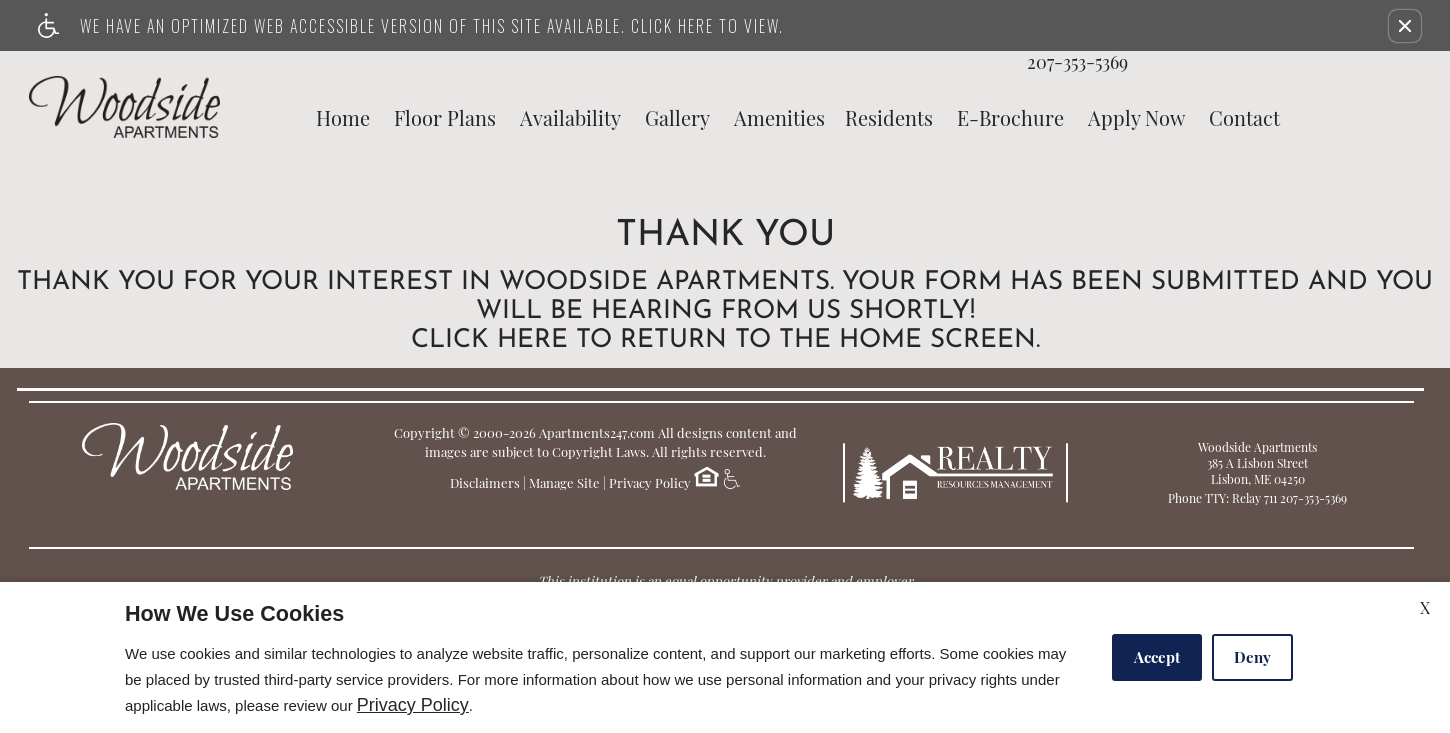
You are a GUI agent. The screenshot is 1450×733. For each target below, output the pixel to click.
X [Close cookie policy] (1425, 607)
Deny (1252, 657)
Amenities (779, 118)
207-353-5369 (1077, 63)
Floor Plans (445, 118)
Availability (570, 118)
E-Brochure (1010, 118)
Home (343, 118)
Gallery (677, 118)
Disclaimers (485, 482)
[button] (1405, 26)
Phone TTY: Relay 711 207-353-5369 (1257, 498)
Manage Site (564, 482)
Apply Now (1136, 118)
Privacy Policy (650, 482)
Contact (1244, 118)
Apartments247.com (597, 432)
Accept (1157, 657)
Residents (889, 118)
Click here (489, 341)
